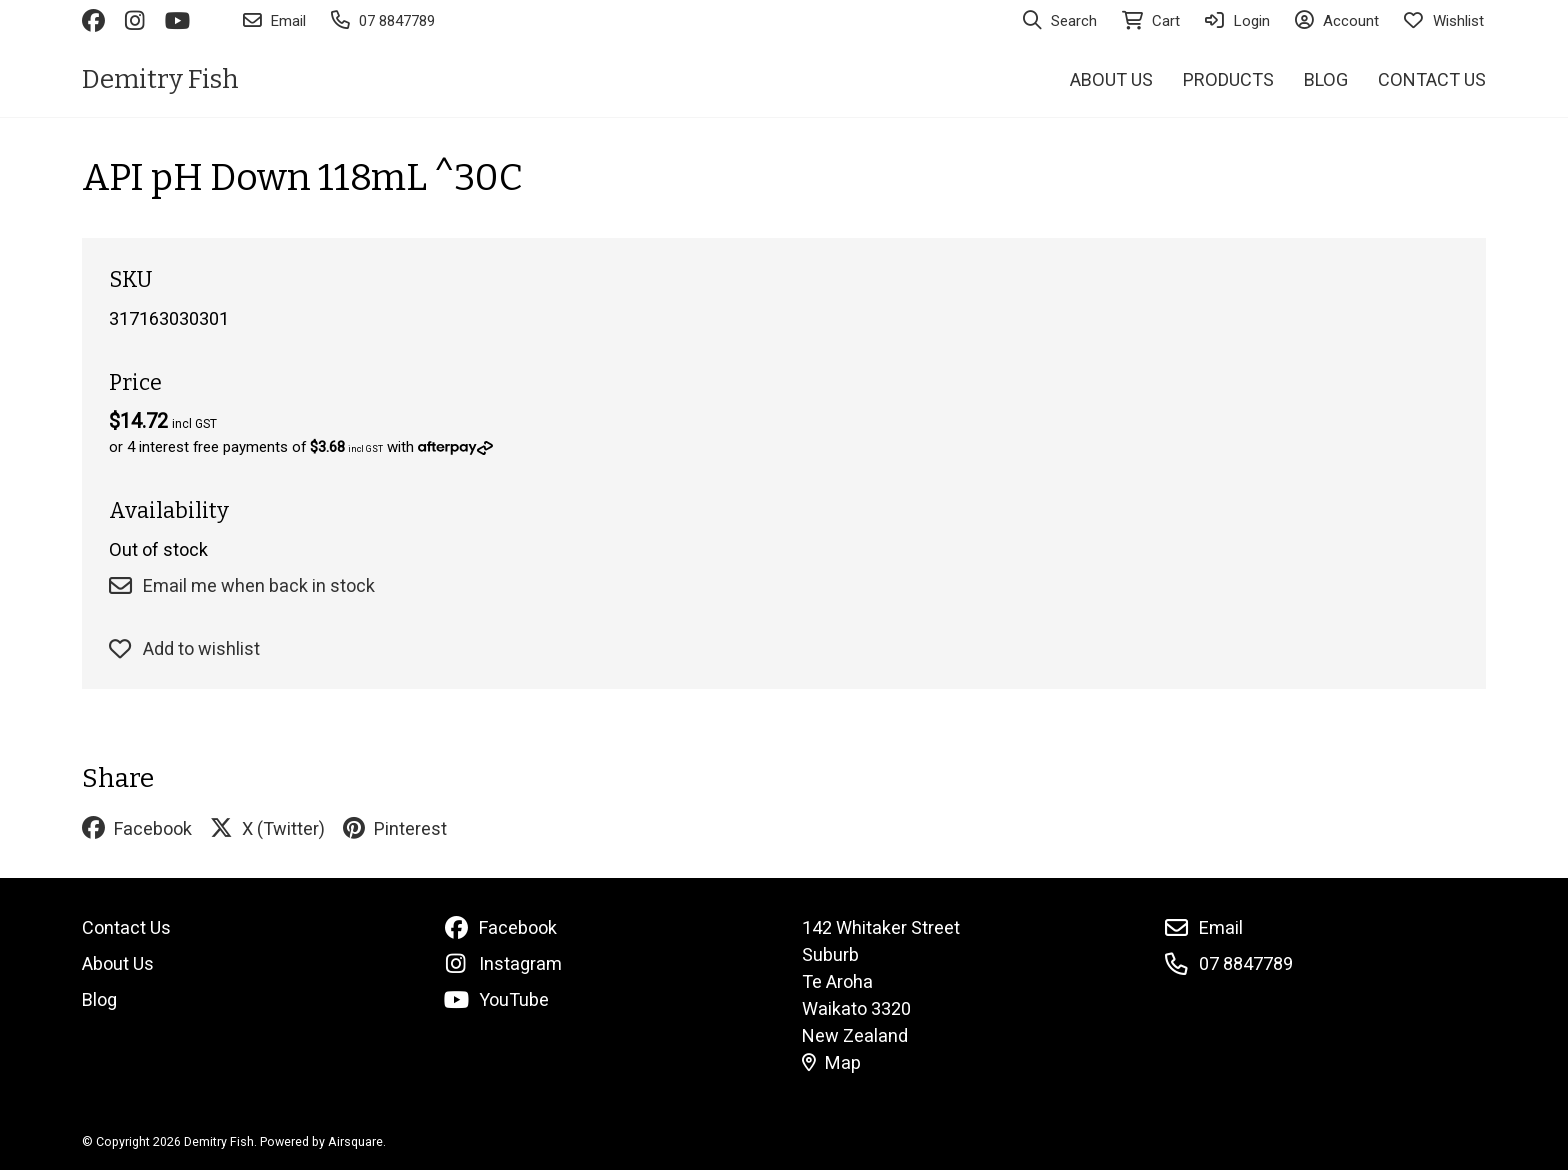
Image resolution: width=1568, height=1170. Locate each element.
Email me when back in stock (242, 585)
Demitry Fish (160, 79)
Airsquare (355, 1141)
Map (831, 1062)
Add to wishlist (184, 648)
